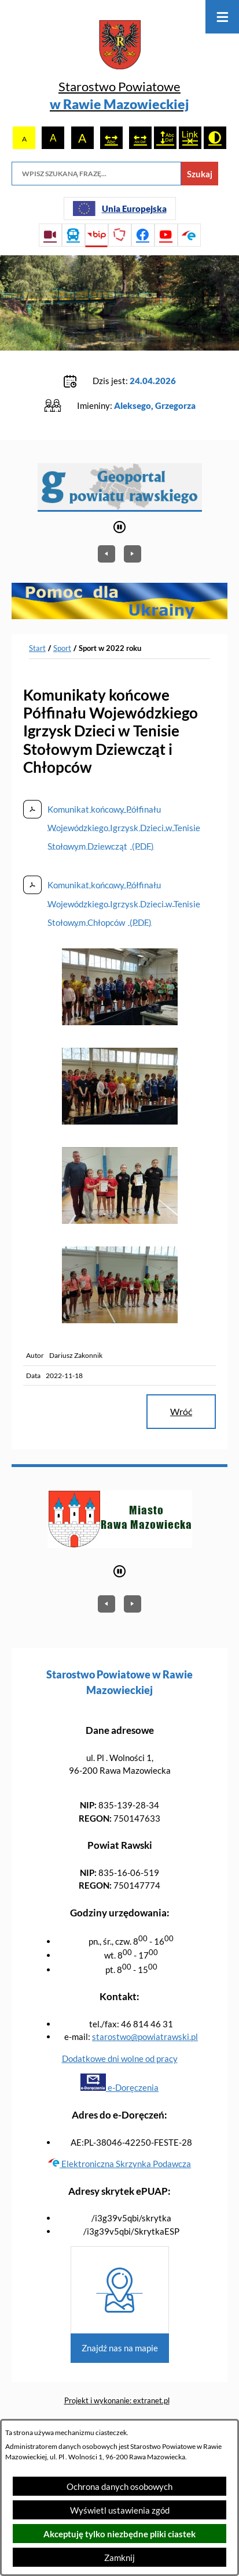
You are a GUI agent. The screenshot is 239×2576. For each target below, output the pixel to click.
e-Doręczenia (119, 2087)
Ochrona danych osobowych (119, 2486)
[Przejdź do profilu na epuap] (189, 235)
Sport (62, 648)
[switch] (111, 137)
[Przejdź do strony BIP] (96, 235)
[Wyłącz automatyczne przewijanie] (119, 527)
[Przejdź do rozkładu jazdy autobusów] (73, 235)
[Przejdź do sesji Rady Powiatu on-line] (50, 235)
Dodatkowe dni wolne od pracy (120, 2058)
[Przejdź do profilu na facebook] (143, 235)
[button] (120, 1022)
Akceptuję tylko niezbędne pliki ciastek (119, 2534)
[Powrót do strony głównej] (37, 648)
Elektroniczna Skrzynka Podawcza (119, 2163)
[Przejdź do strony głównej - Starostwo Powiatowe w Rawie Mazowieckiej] (119, 67)
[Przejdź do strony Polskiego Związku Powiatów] (119, 235)
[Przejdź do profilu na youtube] (166, 235)
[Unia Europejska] (120, 208)
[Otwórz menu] (222, 16)
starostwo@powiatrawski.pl (145, 2036)
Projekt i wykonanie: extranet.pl (117, 2400)
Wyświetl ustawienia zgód (120, 2510)
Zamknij (119, 2557)
